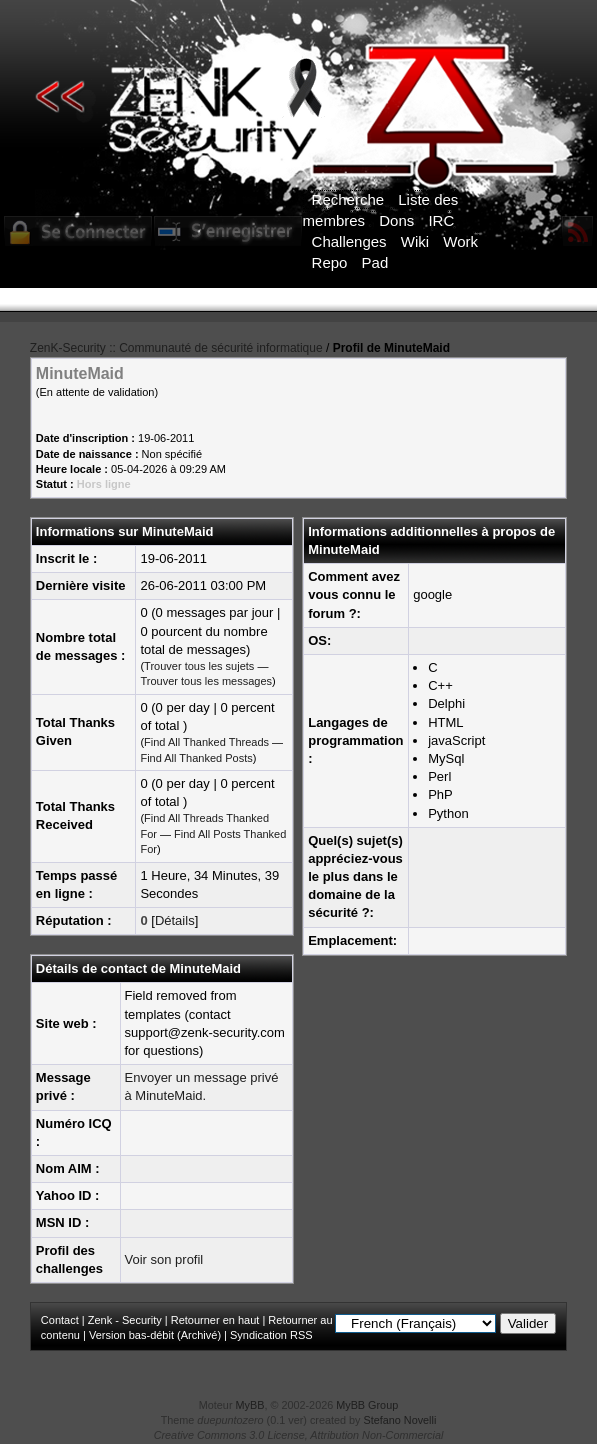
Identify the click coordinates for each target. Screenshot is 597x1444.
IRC (441, 220)
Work (460, 241)
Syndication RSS (271, 1335)
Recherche (348, 199)
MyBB (250, 1405)
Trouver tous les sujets (199, 666)
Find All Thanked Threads (206, 742)
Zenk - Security (125, 1320)
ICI (349, 313)
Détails (175, 920)
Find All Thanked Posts (196, 758)
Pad (375, 262)
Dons (396, 220)
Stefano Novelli (400, 1420)
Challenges (349, 241)
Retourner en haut (215, 1320)
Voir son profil (164, 1259)
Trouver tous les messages (206, 681)
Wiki (415, 241)
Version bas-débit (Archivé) (155, 1335)
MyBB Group (367, 1405)
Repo (330, 262)
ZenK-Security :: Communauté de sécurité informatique (176, 348)
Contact (60, 1320)
